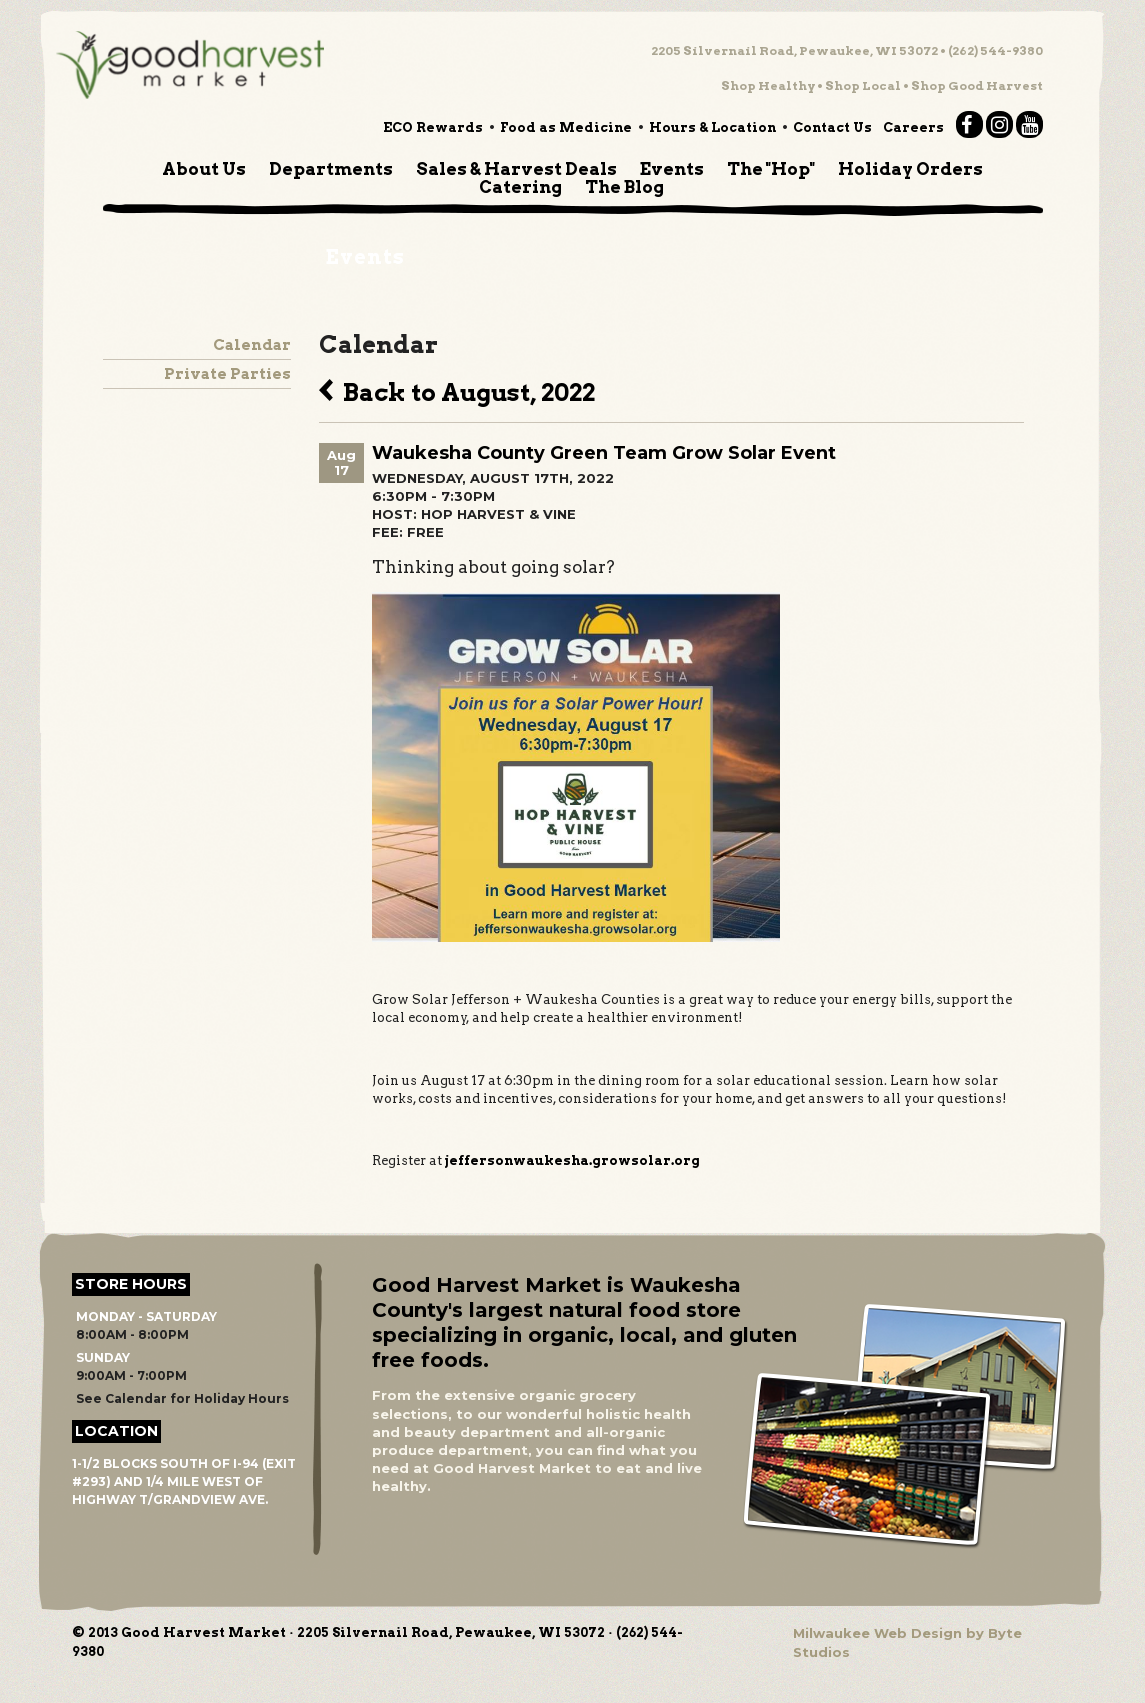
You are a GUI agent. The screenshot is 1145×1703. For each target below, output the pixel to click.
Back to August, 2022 (457, 390)
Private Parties (227, 374)
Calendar (252, 345)
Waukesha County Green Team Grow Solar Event (604, 453)
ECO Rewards (433, 127)
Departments (331, 169)
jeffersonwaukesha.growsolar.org (572, 1160)
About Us (204, 169)
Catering (520, 187)
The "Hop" (771, 169)
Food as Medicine (566, 127)
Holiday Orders (910, 169)
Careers (913, 127)
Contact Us (832, 127)
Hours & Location (712, 127)
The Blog (624, 187)
